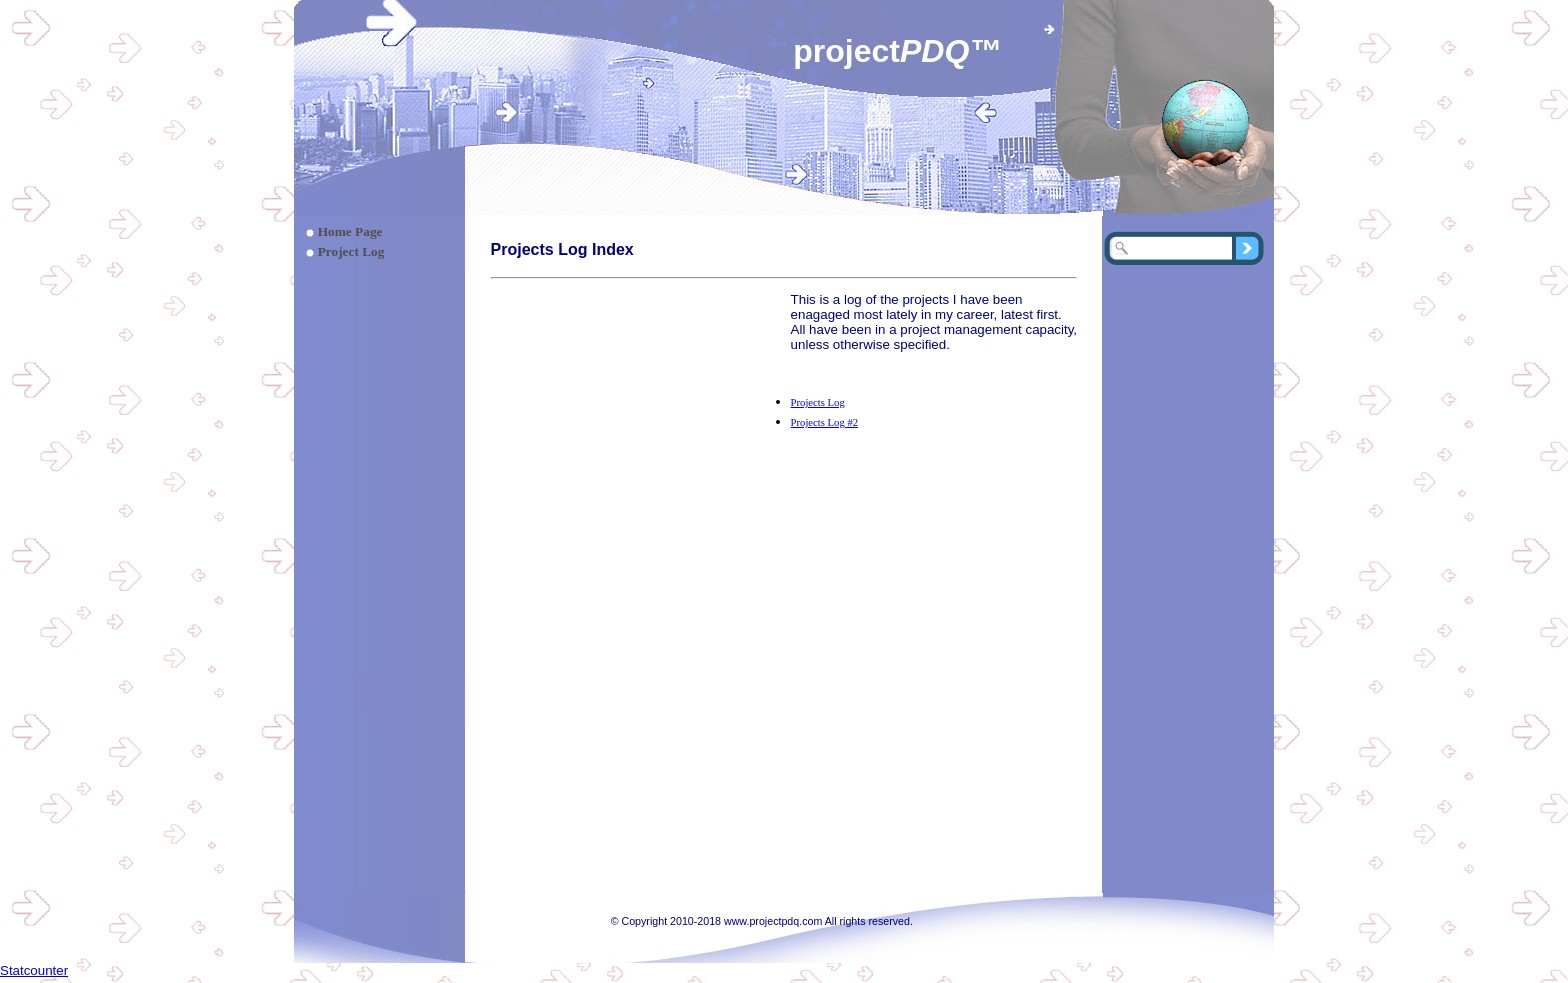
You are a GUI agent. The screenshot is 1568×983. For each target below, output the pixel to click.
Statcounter (34, 970)
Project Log (351, 251)
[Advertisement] (641, 417)
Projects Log (818, 402)
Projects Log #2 (824, 422)
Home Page (350, 231)
